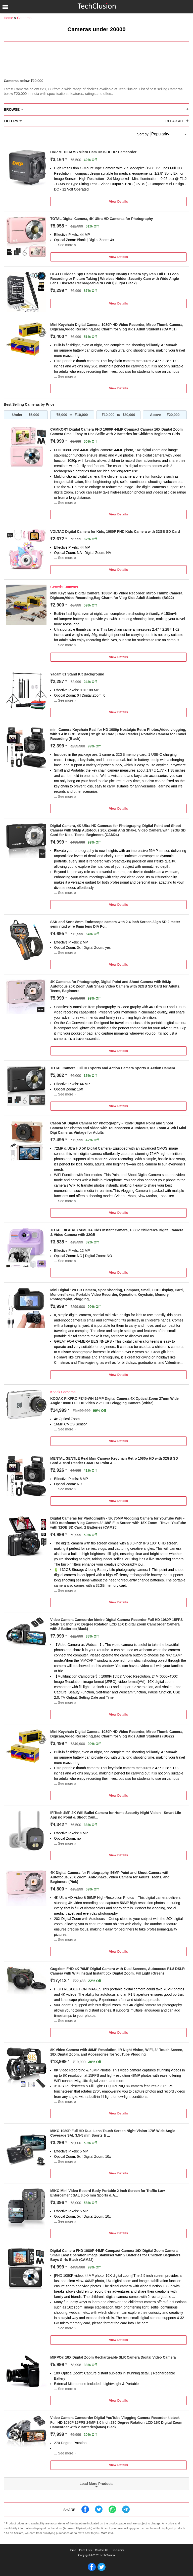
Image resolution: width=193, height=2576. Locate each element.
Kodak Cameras (62, 1392)
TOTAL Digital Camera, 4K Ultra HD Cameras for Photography (101, 219)
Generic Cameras (64, 587)
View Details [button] (118, 201)
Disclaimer (118, 2550)
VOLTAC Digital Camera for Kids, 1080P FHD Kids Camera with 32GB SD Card (115, 531)
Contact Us (101, 2550)
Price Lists (85, 2550)
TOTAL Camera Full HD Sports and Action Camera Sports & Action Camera (112, 1068)
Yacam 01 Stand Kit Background (77, 674)
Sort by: (143, 134)
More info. (107, 2532)
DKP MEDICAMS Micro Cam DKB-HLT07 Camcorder (93, 152)
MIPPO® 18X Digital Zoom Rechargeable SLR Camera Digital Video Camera (113, 2357)
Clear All (174, 121)
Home (72, 2550)
